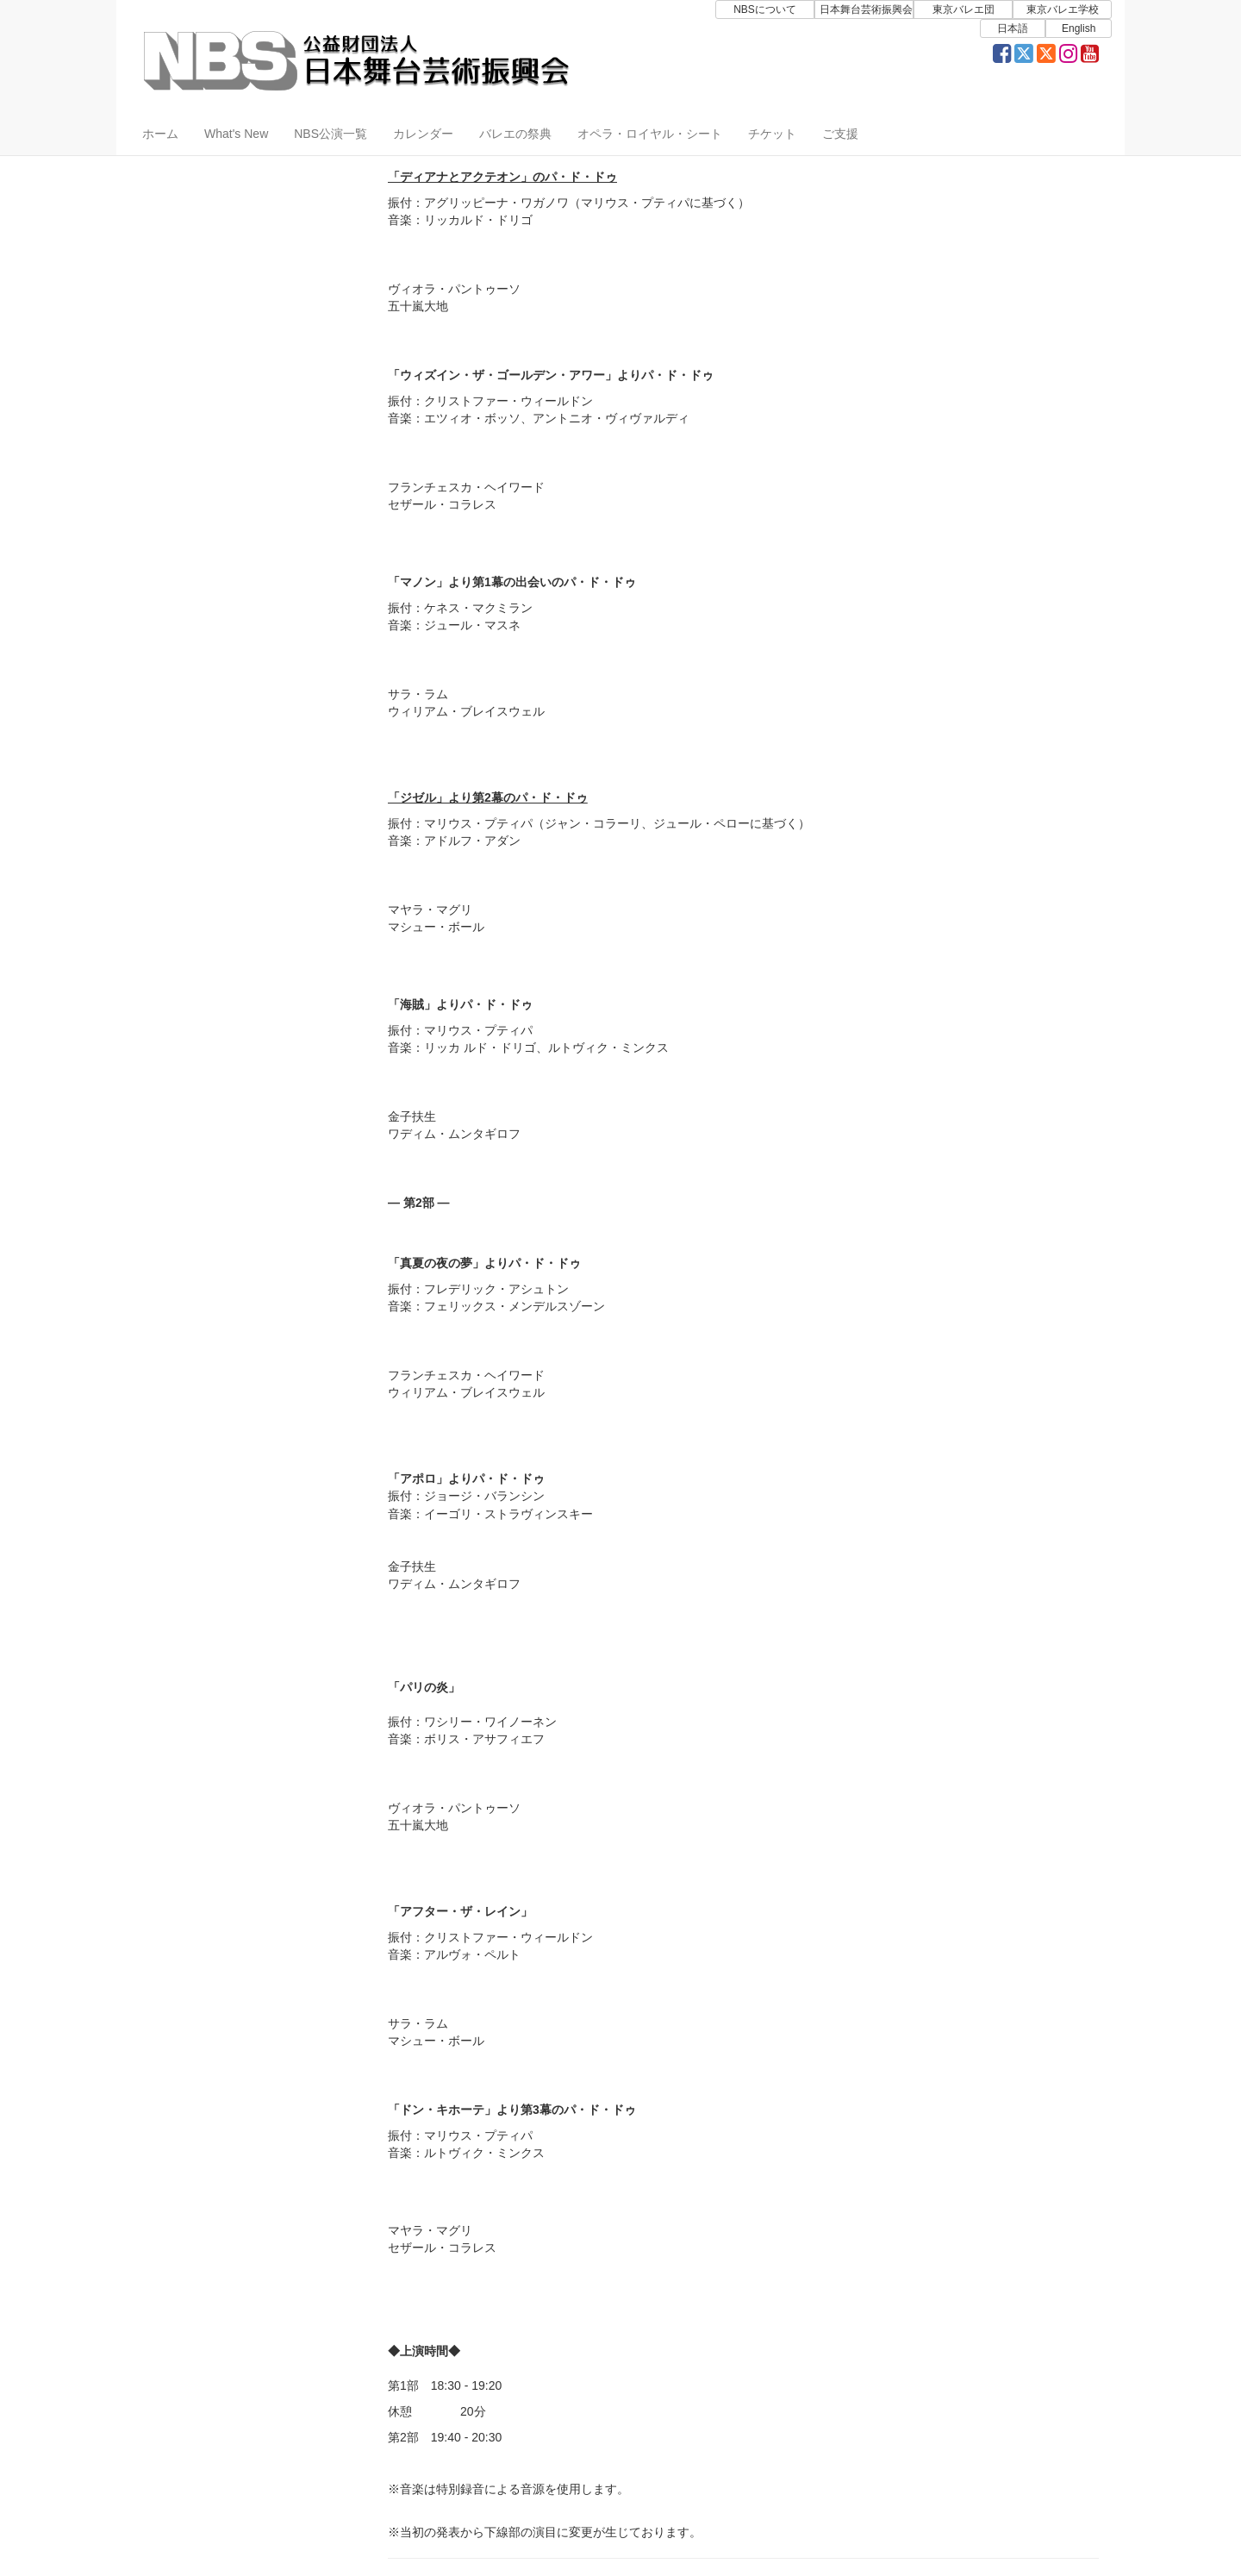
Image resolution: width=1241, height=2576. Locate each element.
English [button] (1078, 28)
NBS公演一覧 (330, 134)
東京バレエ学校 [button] (1062, 9)
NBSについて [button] (764, 9)
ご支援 (840, 134)
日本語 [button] (1012, 28)
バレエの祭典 (515, 134)
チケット (772, 134)
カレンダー (423, 134)
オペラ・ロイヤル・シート (649, 134)
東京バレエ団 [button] (963, 9)
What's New (236, 134)
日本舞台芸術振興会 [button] (866, 9)
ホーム (160, 134)
